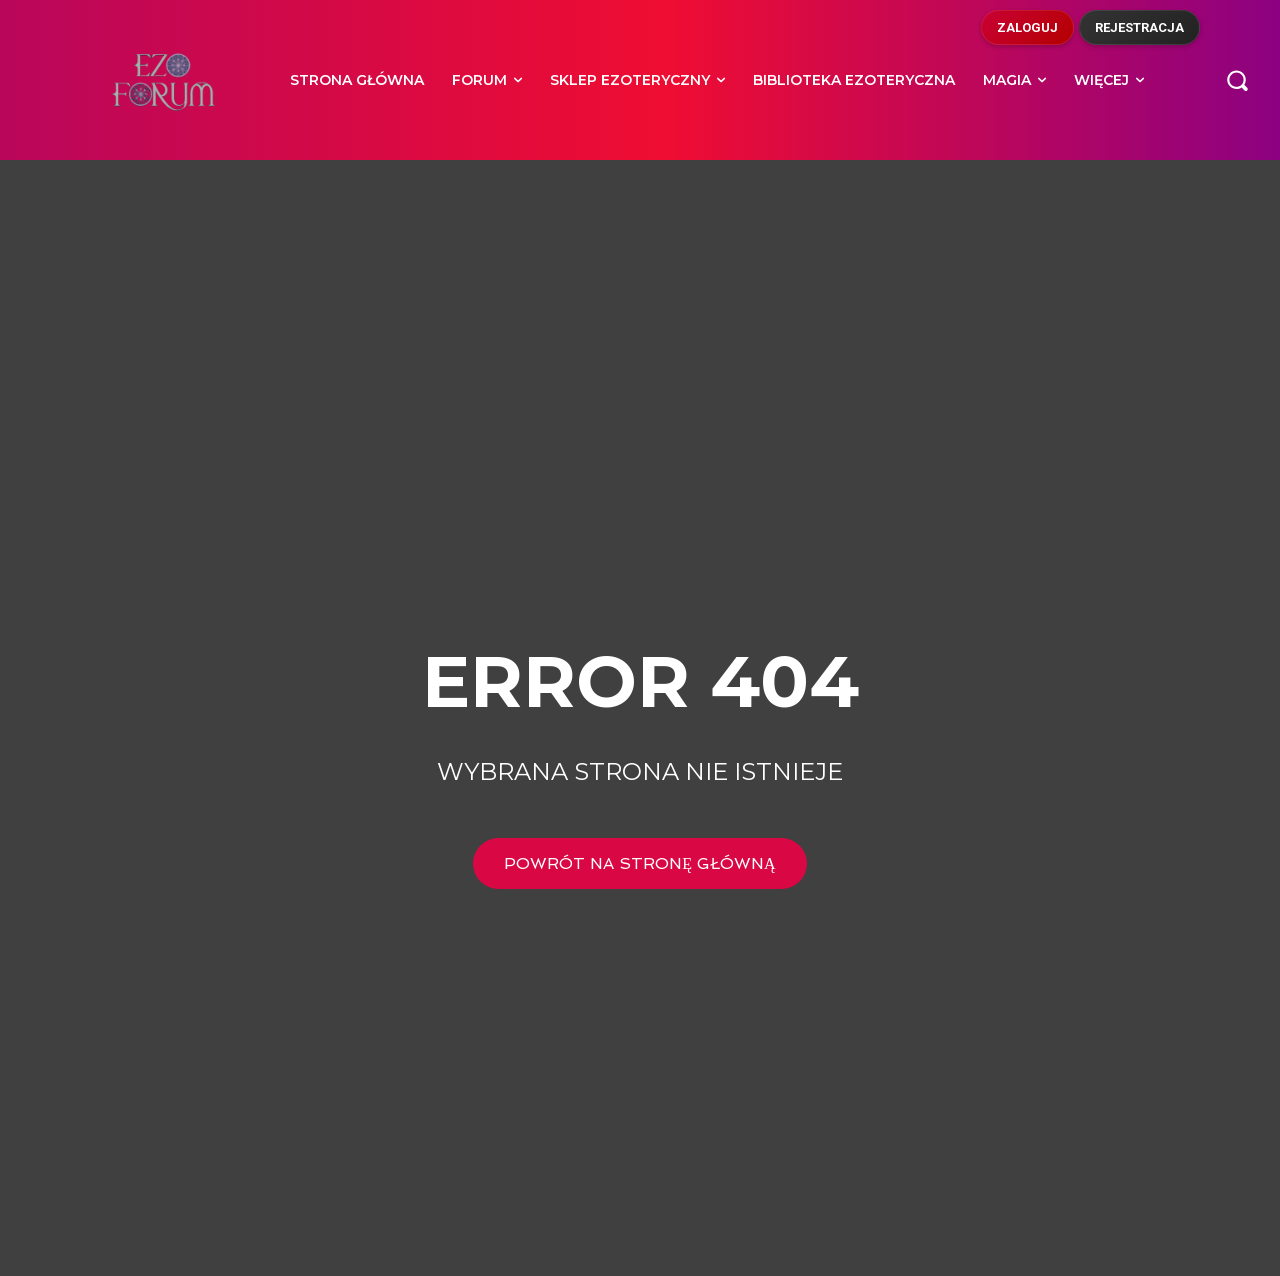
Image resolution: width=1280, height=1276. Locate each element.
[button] (1237, 80)
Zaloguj (1027, 27)
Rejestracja (1139, 27)
